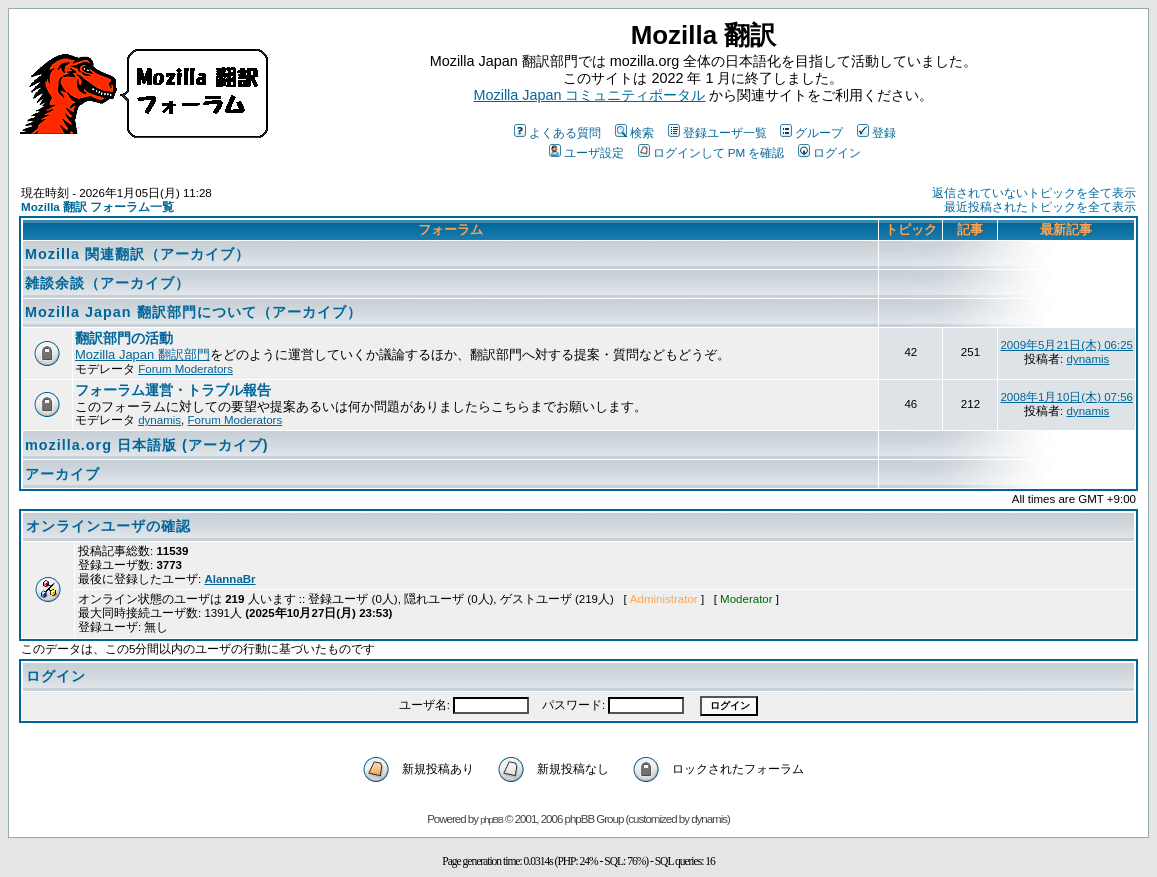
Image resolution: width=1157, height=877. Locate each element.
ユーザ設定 (586, 152)
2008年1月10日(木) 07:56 (1066, 397)
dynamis (1087, 359)
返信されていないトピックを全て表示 (1034, 193)
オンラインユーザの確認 (108, 526)
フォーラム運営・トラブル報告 (173, 390)
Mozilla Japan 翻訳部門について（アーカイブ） (193, 312)
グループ (811, 132)
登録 (876, 132)
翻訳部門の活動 (124, 338)
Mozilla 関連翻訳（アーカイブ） (137, 254)
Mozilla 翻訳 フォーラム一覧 (97, 206)
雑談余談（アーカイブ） (107, 283)
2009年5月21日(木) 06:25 (1066, 345)
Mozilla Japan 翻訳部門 (142, 354)
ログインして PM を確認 (711, 152)
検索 (634, 132)
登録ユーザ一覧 (717, 132)
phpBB (491, 820)
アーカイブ (62, 474)
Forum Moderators (185, 369)
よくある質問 (557, 132)
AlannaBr (229, 579)
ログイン (829, 152)
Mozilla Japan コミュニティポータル (590, 95)
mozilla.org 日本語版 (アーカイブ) (147, 445)
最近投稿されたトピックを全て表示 (1040, 207)
